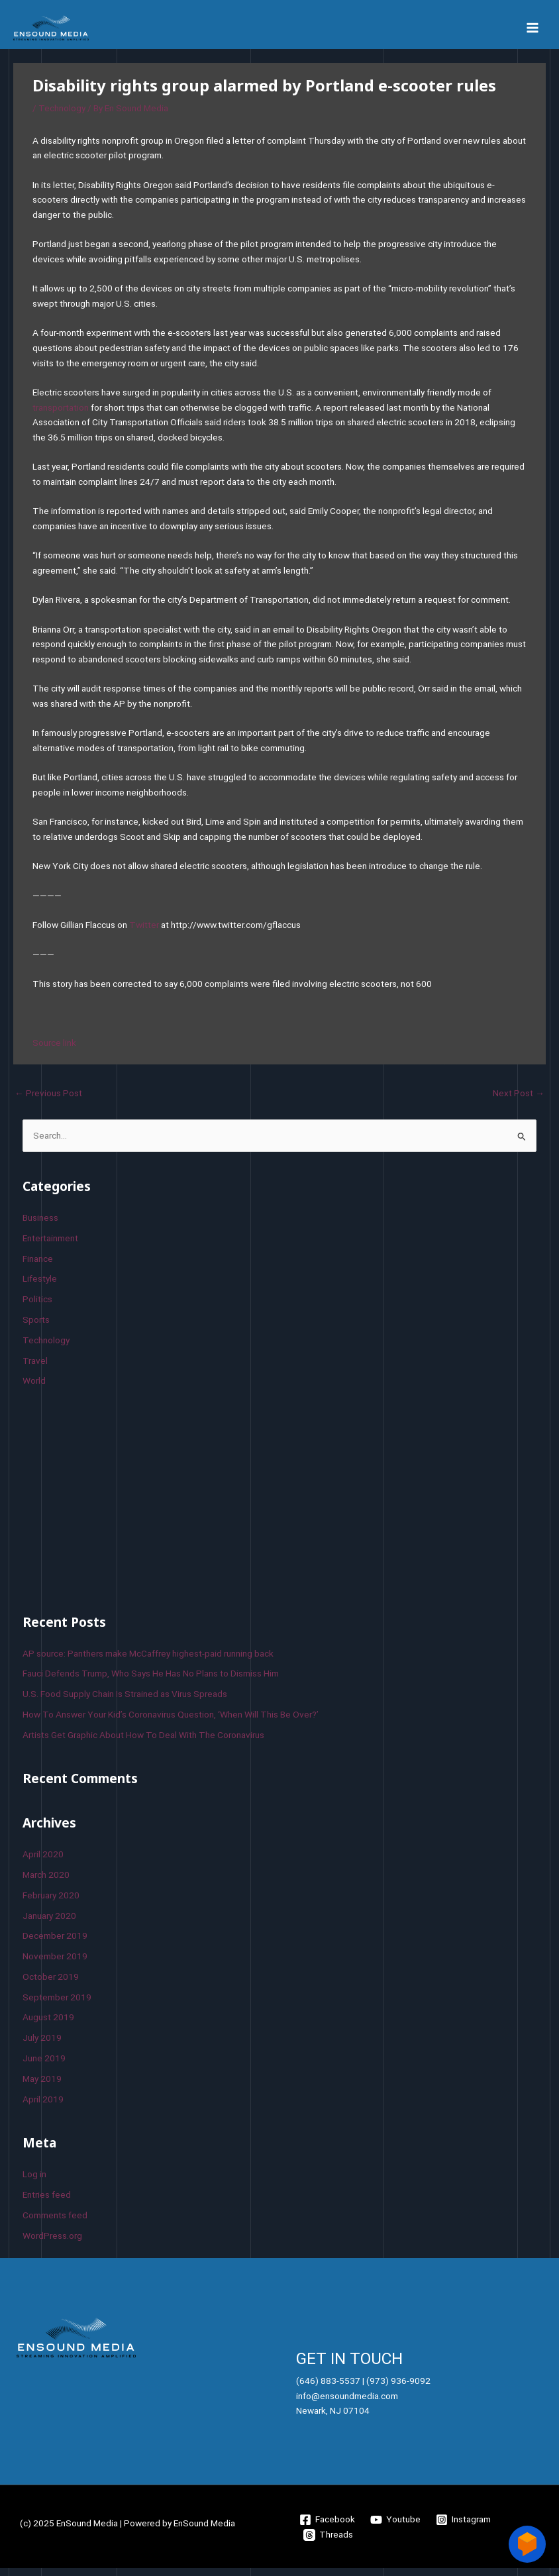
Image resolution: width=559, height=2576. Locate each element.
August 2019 (48, 2025)
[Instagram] (463, 2528)
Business (40, 1226)
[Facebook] (327, 2528)
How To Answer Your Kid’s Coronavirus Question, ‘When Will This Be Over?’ (171, 1722)
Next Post (518, 1101)
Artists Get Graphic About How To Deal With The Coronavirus (143, 1742)
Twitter (144, 932)
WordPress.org (52, 2243)
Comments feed (55, 2223)
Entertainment (50, 1246)
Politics (37, 1307)
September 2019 (57, 2005)
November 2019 (55, 1964)
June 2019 (44, 2066)
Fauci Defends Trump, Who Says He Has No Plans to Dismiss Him (151, 1681)
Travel (35, 1368)
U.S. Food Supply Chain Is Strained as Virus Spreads (125, 1702)
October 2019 (51, 1984)
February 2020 (51, 1903)
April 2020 (43, 1862)
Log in (34, 2182)
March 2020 (46, 1882)
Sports (36, 1327)
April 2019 (43, 2107)
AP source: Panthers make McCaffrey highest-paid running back (148, 1661)
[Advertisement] (122, 1506)
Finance (38, 1266)
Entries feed (47, 2202)
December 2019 (55, 1944)
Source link (54, 1051)
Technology (61, 116)
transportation (60, 415)
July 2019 (42, 2046)
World (34, 1389)
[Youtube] (396, 2528)
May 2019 (42, 2086)
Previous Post (48, 1101)
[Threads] (328, 2543)
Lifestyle (40, 1287)
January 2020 (49, 1923)
